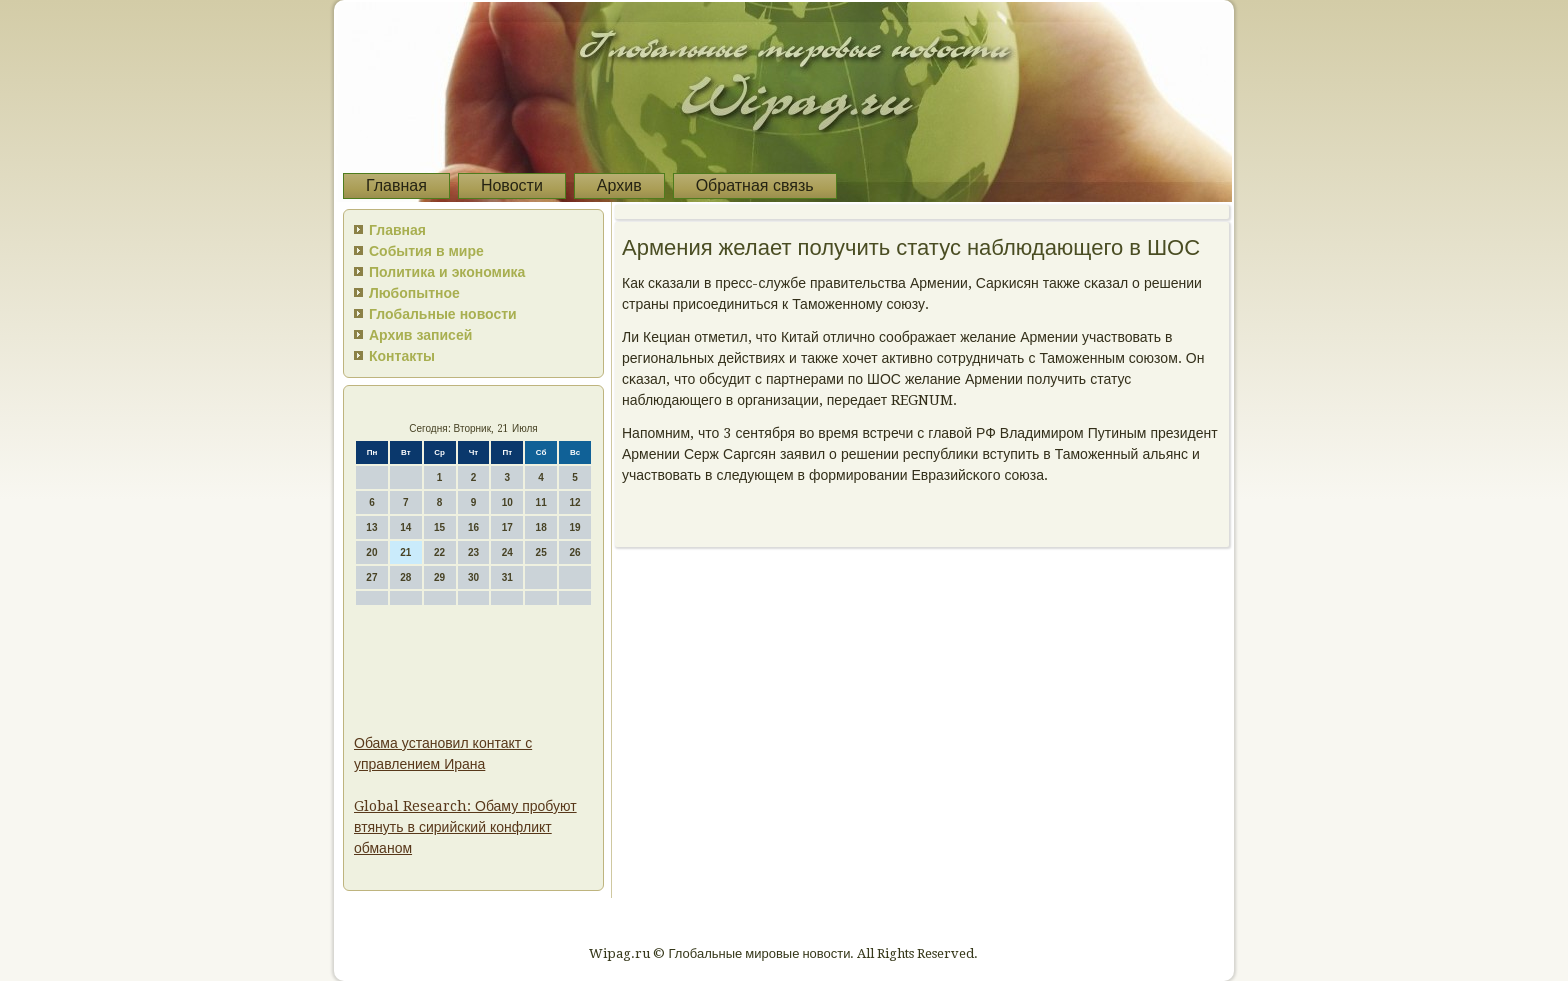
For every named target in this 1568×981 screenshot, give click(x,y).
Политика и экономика (447, 272)
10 (507, 502)
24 (507, 552)
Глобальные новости (443, 314)
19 (574, 527)
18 (541, 527)
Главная (396, 185)
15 (439, 527)
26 (574, 552)
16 (473, 527)
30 (473, 577)
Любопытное (414, 293)
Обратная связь (755, 185)
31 (507, 577)
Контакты (402, 356)
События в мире (426, 251)
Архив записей (420, 335)
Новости (512, 185)
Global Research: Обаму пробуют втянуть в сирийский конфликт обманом (465, 827)
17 (507, 527)
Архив (619, 185)
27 (371, 577)
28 (405, 577)
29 (439, 577)
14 (405, 527)
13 (371, 527)
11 (541, 502)
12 (574, 502)
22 (439, 552)
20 (371, 552)
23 (473, 552)
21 (405, 552)
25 (541, 552)
